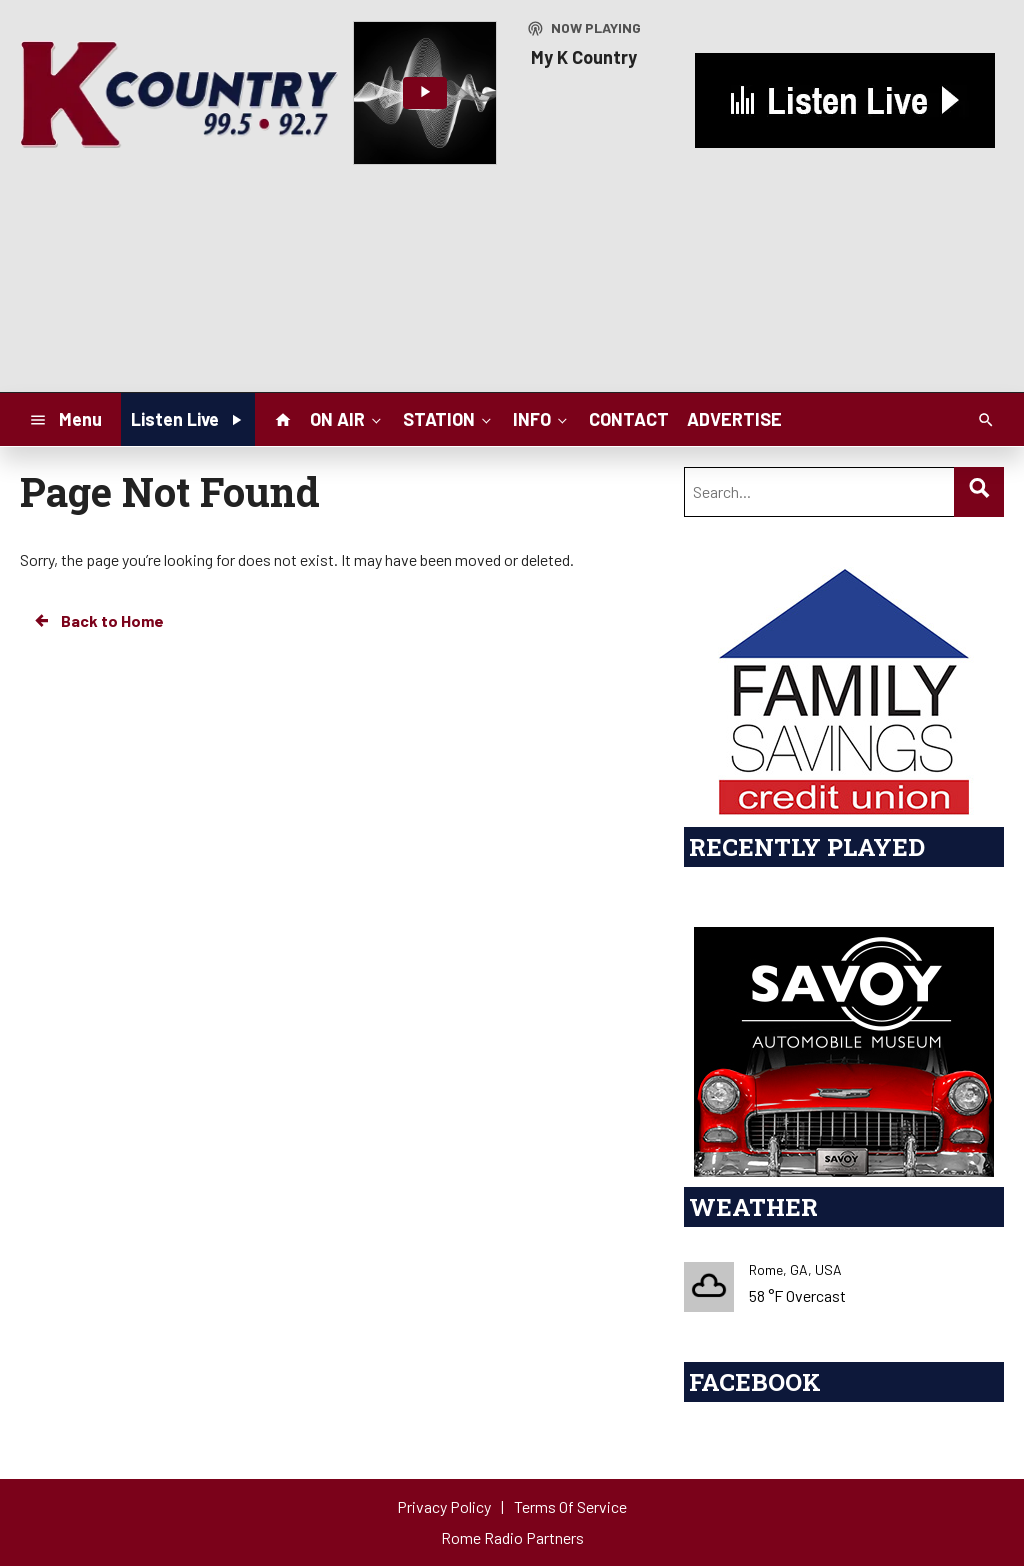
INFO (542, 418)
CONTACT (629, 419)
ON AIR (347, 418)
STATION (449, 418)
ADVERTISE (734, 419)
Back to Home (98, 621)
